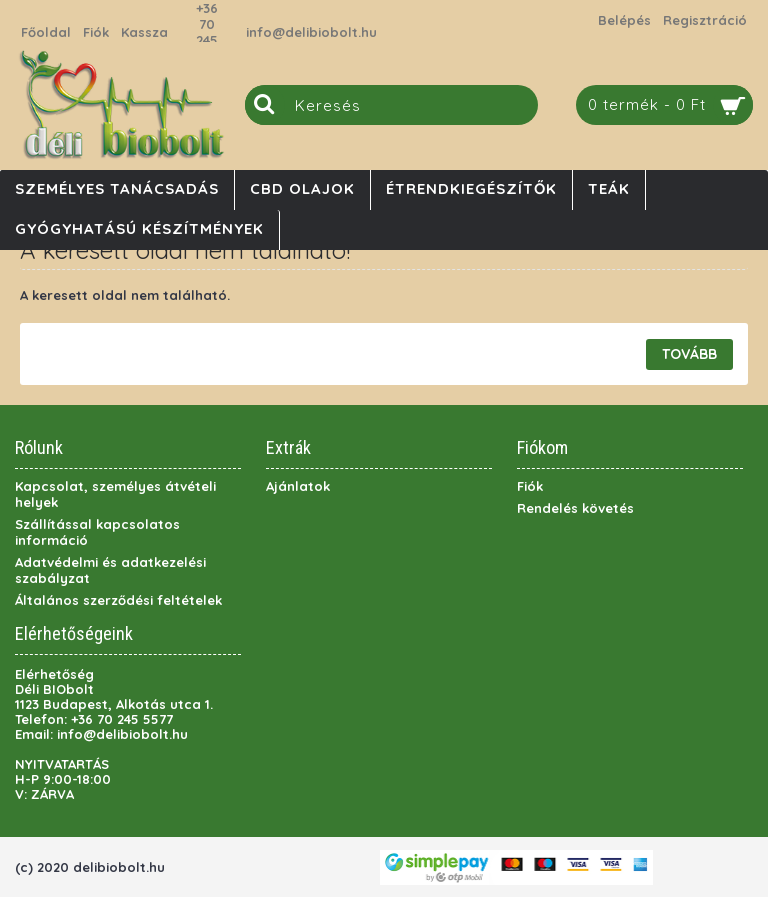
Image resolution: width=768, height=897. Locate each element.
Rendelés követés (575, 508)
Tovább (689, 354)
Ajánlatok (298, 486)
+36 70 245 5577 (207, 32)
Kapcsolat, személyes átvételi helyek (115, 494)
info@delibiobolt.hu (311, 32)
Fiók (530, 486)
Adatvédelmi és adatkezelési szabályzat (110, 570)
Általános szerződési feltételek (118, 600)
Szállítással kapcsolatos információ (97, 532)
